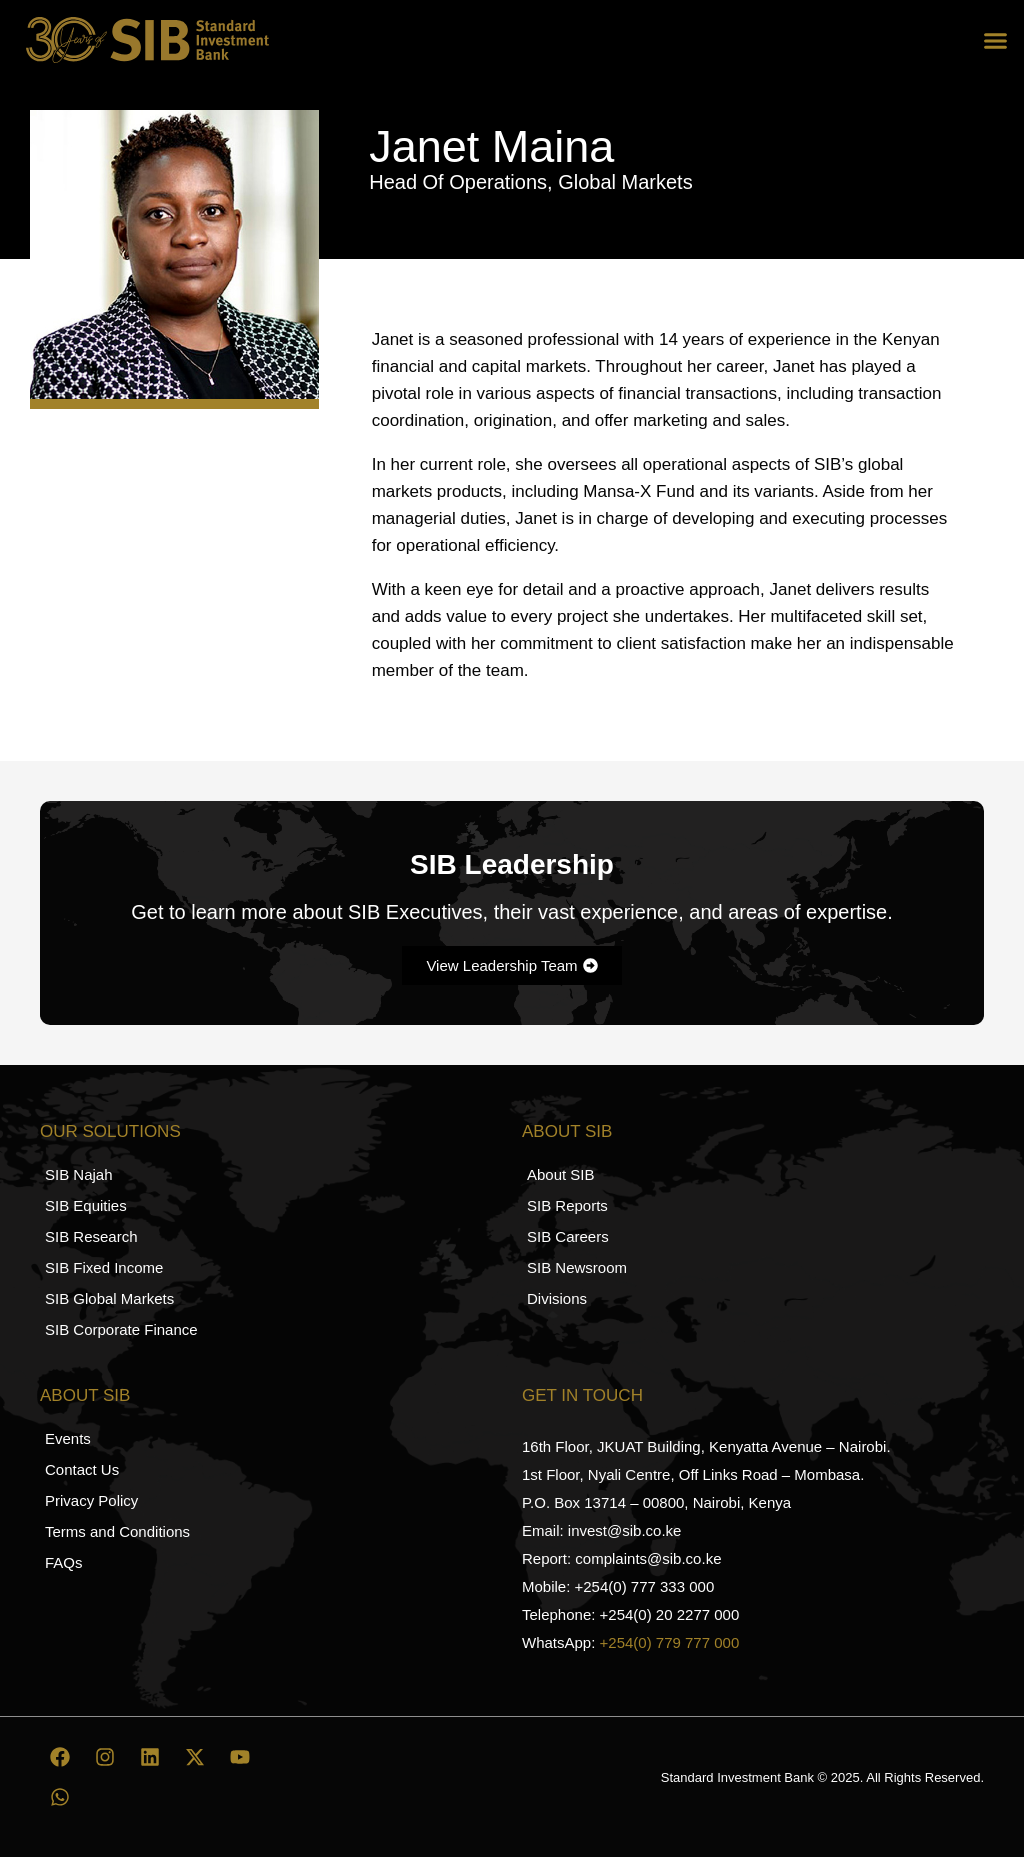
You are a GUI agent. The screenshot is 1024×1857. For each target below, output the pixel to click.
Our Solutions (110, 1131)
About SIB (567, 1131)
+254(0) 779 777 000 (670, 1642)
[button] (996, 40)
